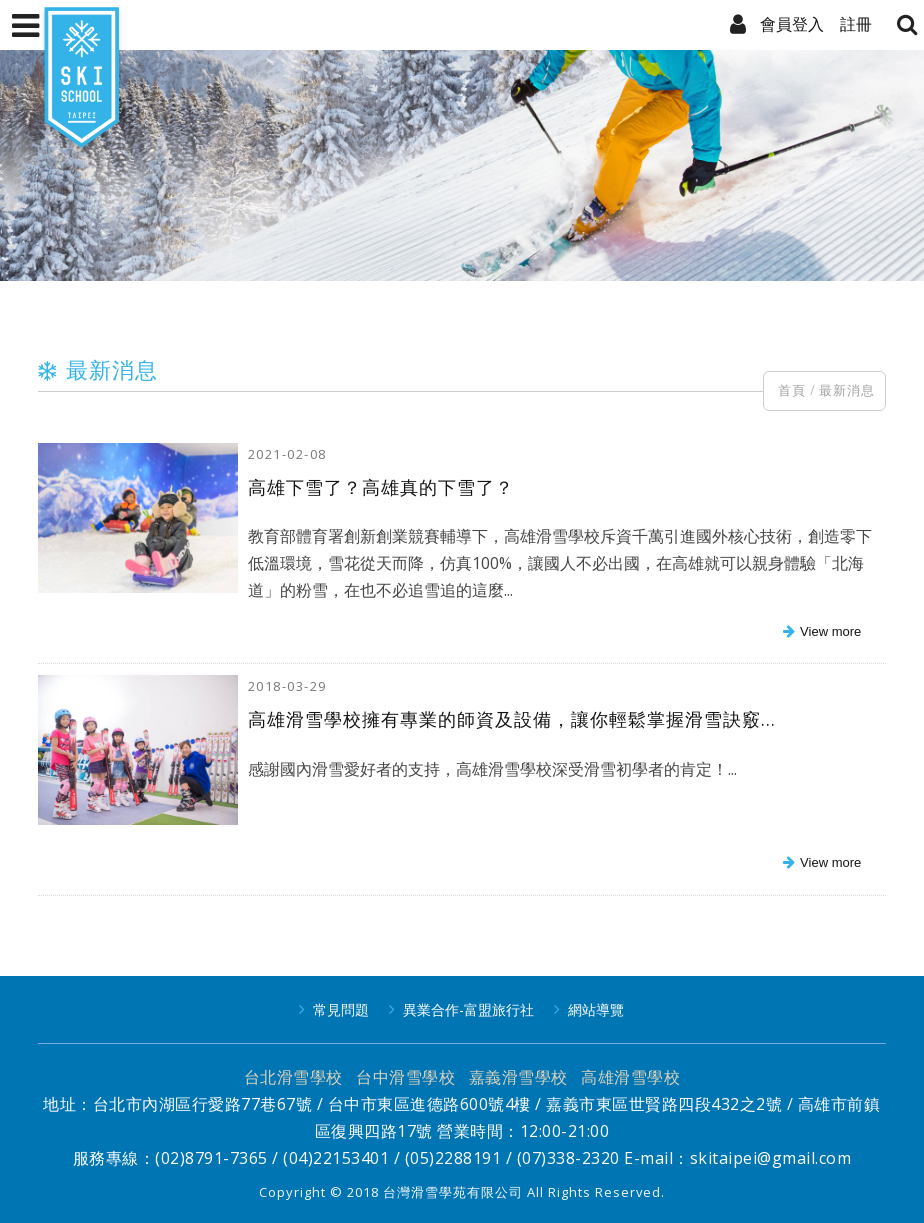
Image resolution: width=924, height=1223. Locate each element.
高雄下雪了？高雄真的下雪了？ (381, 487)
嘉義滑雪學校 (518, 1077)
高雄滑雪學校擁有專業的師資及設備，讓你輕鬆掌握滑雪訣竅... (512, 719)
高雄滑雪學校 (630, 1077)
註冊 (856, 24)
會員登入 (792, 24)
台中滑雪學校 (405, 1077)
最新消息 (847, 390)
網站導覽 (596, 1009)
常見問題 (341, 1009)
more (819, 632)
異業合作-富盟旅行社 (468, 1009)
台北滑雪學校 (293, 1077)
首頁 (792, 390)
